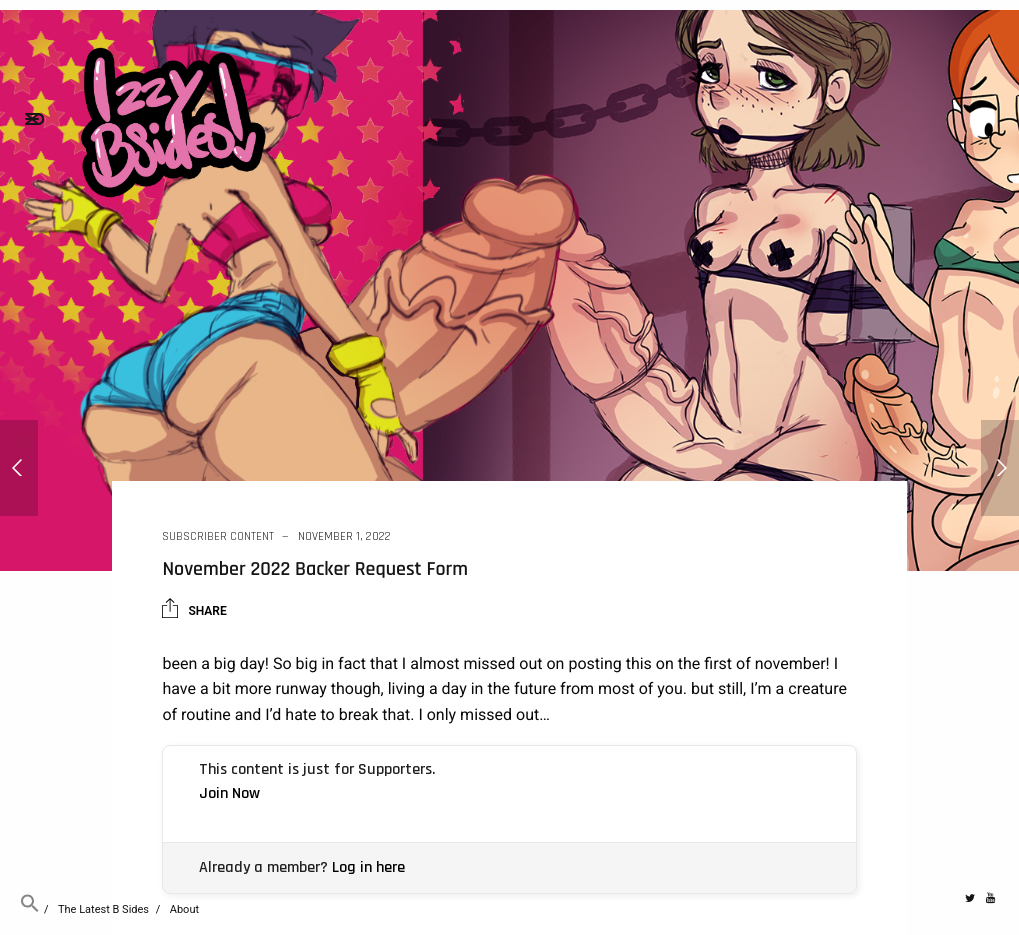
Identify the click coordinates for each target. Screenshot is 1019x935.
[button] (30, 909)
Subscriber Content (218, 536)
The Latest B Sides (103, 909)
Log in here (368, 867)
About (184, 909)
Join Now (229, 793)
